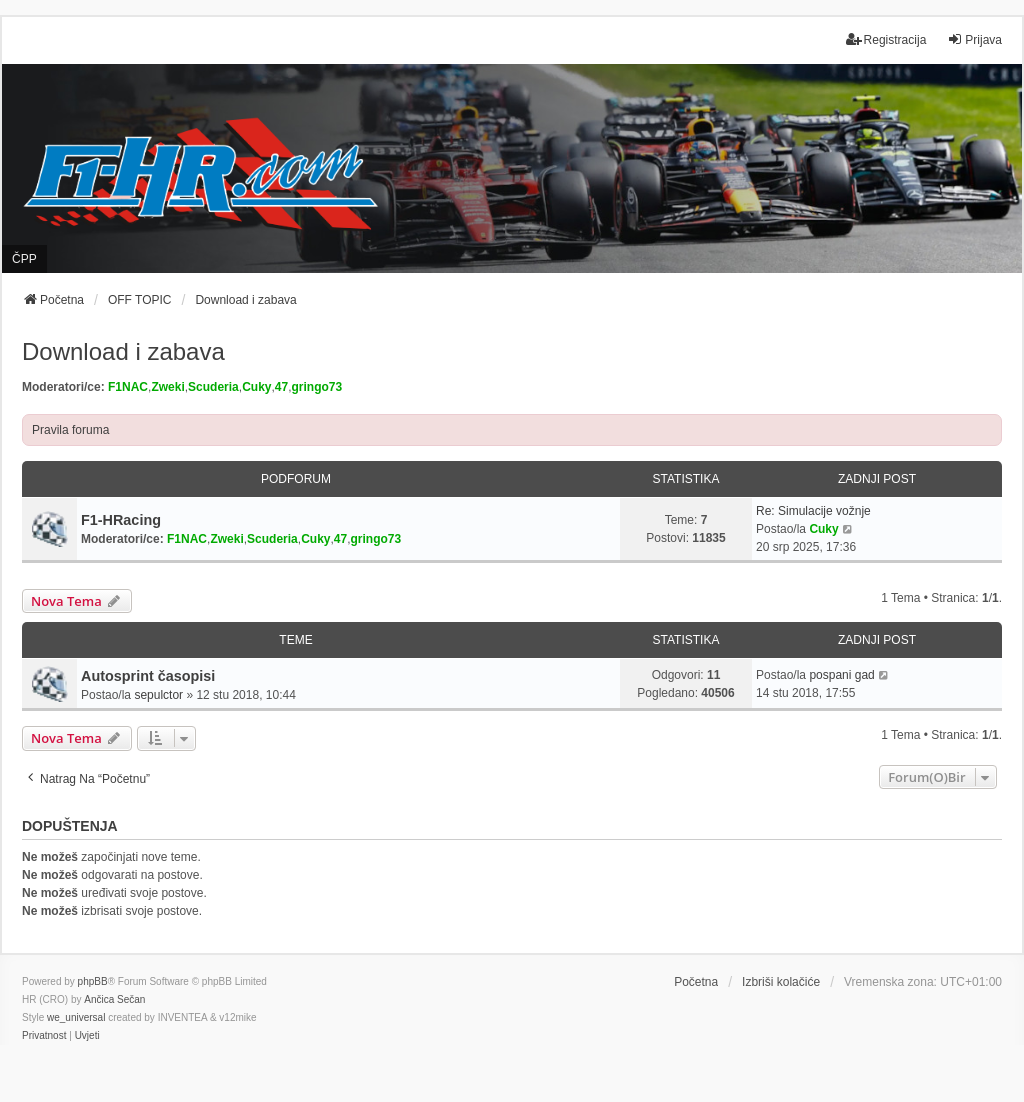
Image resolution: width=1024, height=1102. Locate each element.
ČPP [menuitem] (24, 259)
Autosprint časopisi (148, 676)
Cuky (256, 387)
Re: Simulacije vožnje (813, 511)
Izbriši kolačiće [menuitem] (781, 982)
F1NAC (128, 387)
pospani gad (841, 675)
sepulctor (158, 695)
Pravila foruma (70, 430)
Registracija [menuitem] (886, 39)
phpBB (93, 981)
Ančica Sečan (114, 999)
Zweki (167, 387)
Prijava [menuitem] (974, 39)
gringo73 (317, 387)
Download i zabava (123, 351)
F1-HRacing (121, 520)
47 (281, 387)
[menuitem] (44, 1036)
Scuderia (213, 387)
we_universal (76, 1017)
